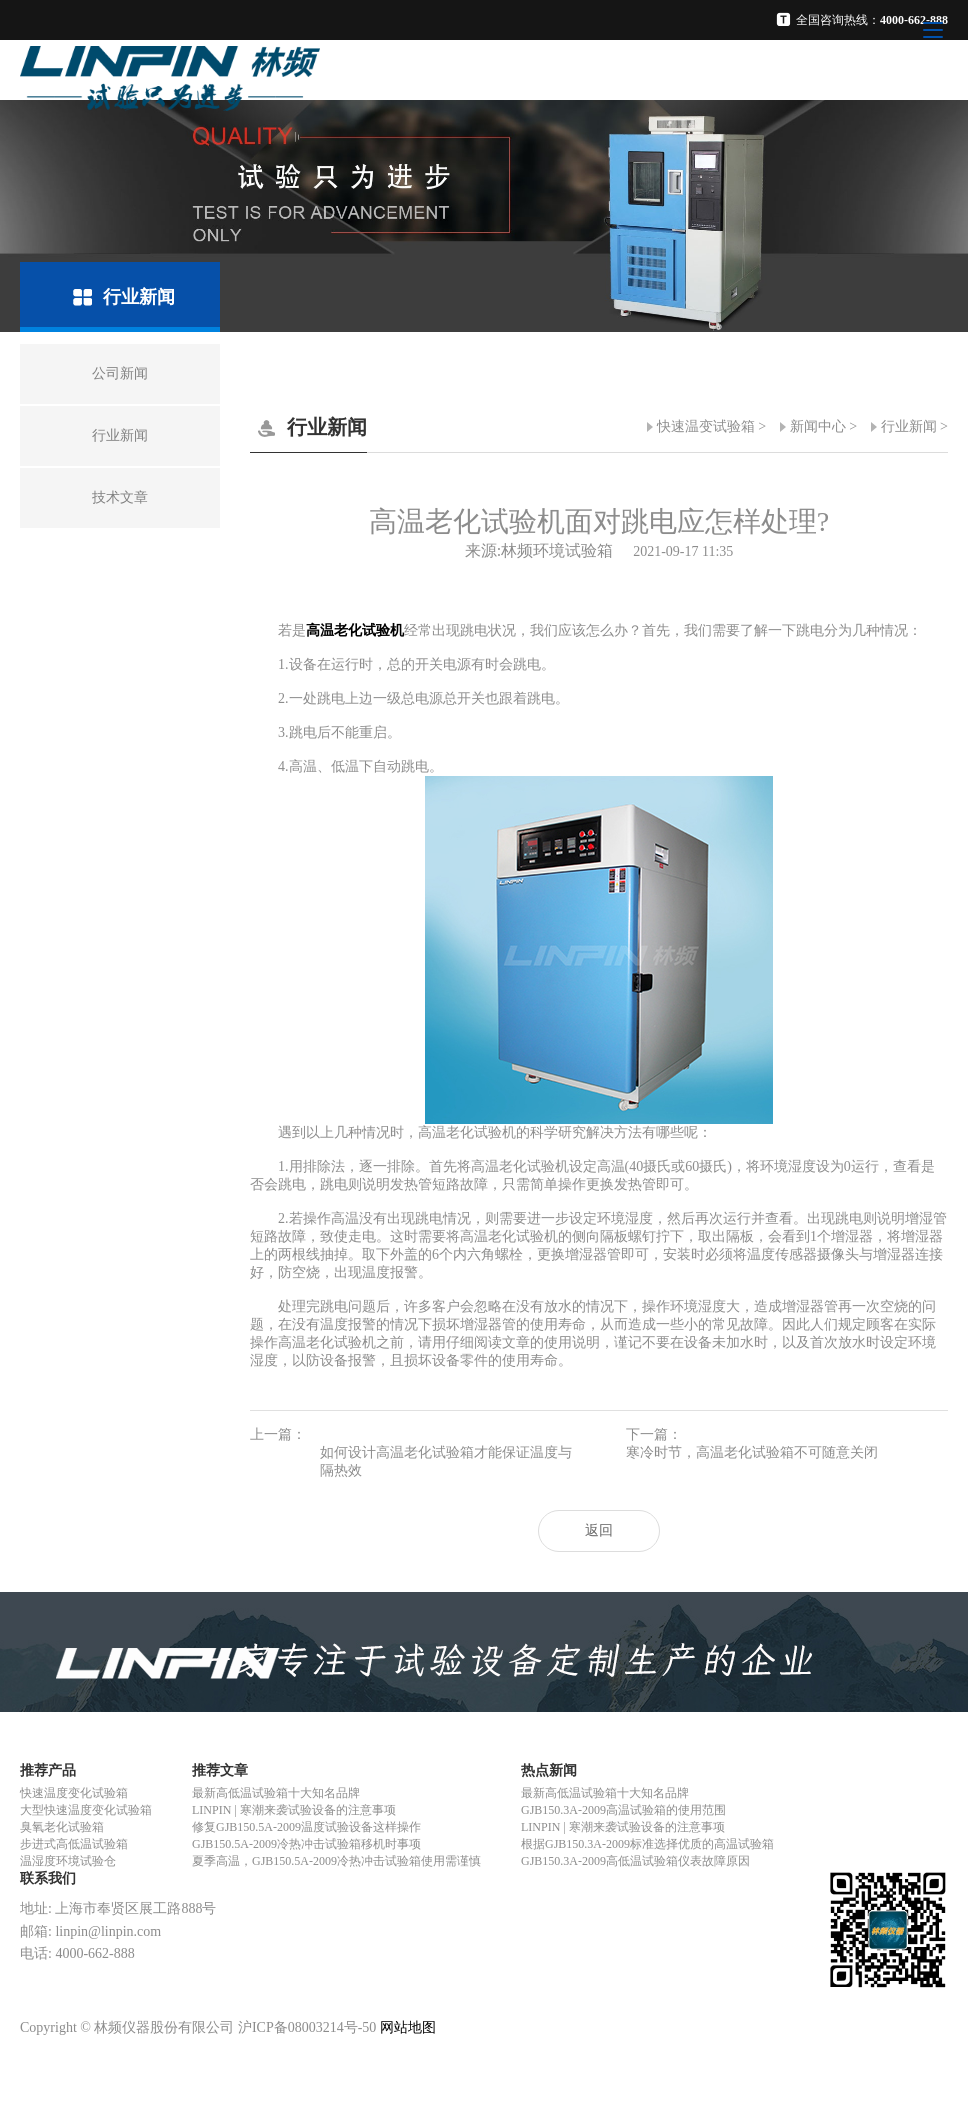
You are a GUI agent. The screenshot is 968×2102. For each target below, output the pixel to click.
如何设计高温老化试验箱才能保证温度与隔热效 (446, 1461)
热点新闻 (549, 1770)
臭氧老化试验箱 (62, 1827)
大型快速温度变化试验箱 (86, 1810)
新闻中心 (818, 426)
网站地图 (408, 2027)
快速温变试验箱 (706, 426)
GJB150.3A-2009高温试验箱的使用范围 (623, 1810)
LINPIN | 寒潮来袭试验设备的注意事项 (294, 1810)
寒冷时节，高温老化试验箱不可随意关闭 (752, 1452)
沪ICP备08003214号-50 (307, 2027)
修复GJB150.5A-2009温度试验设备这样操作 (306, 1827)
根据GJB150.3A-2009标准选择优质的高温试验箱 (647, 1844)
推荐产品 (48, 1770)
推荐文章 (220, 1770)
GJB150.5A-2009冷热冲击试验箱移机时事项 (306, 1844)
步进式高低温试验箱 (74, 1844)
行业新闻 (909, 426)
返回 (599, 1530)
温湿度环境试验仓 (68, 1861)
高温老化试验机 (355, 630)
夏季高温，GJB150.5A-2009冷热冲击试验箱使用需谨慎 (336, 1861)
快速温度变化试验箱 (74, 1793)
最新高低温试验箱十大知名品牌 (276, 1793)
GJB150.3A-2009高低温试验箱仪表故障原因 (635, 1861)
